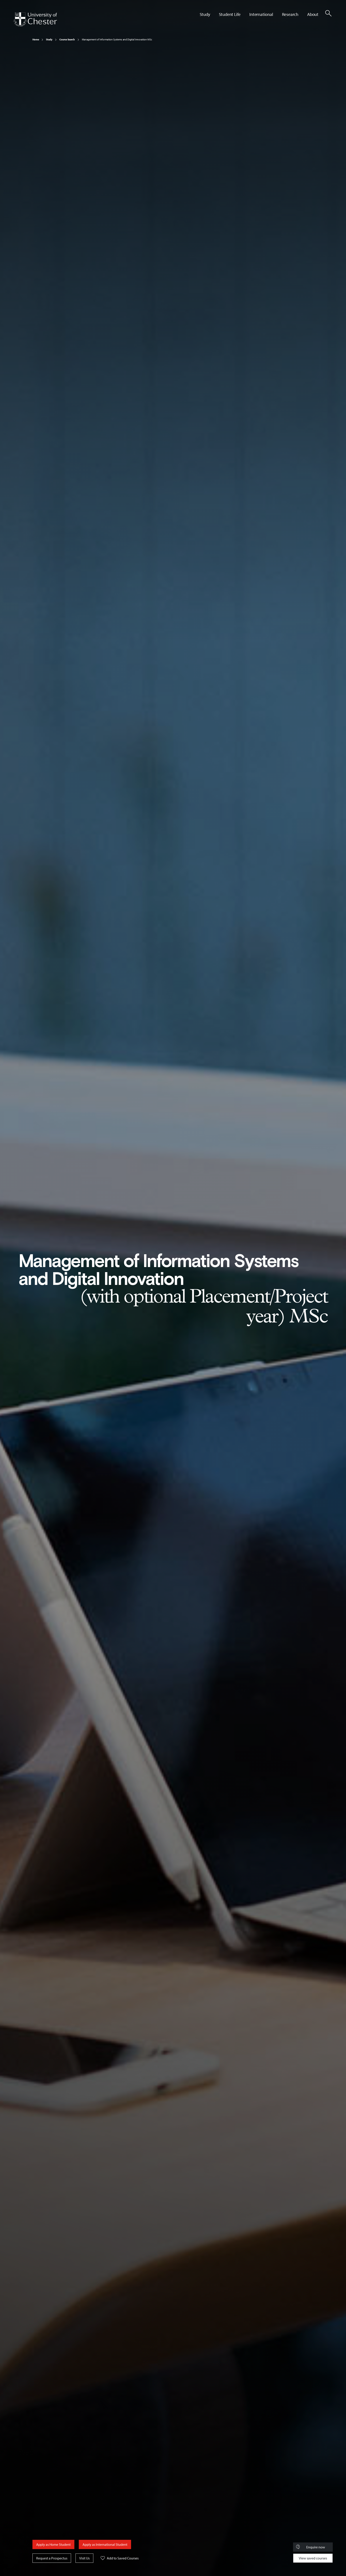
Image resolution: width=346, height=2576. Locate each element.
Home (35, 39)
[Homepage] (35, 19)
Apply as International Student (105, 2544)
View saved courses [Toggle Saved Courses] (313, 2558)
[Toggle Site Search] (328, 13)
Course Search (67, 39)
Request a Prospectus (51, 2558)
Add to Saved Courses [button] (118, 2559)
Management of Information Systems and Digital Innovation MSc (117, 39)
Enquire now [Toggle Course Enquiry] (310, 2547)
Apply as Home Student (53, 2544)
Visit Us (84, 2558)
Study (49, 39)
